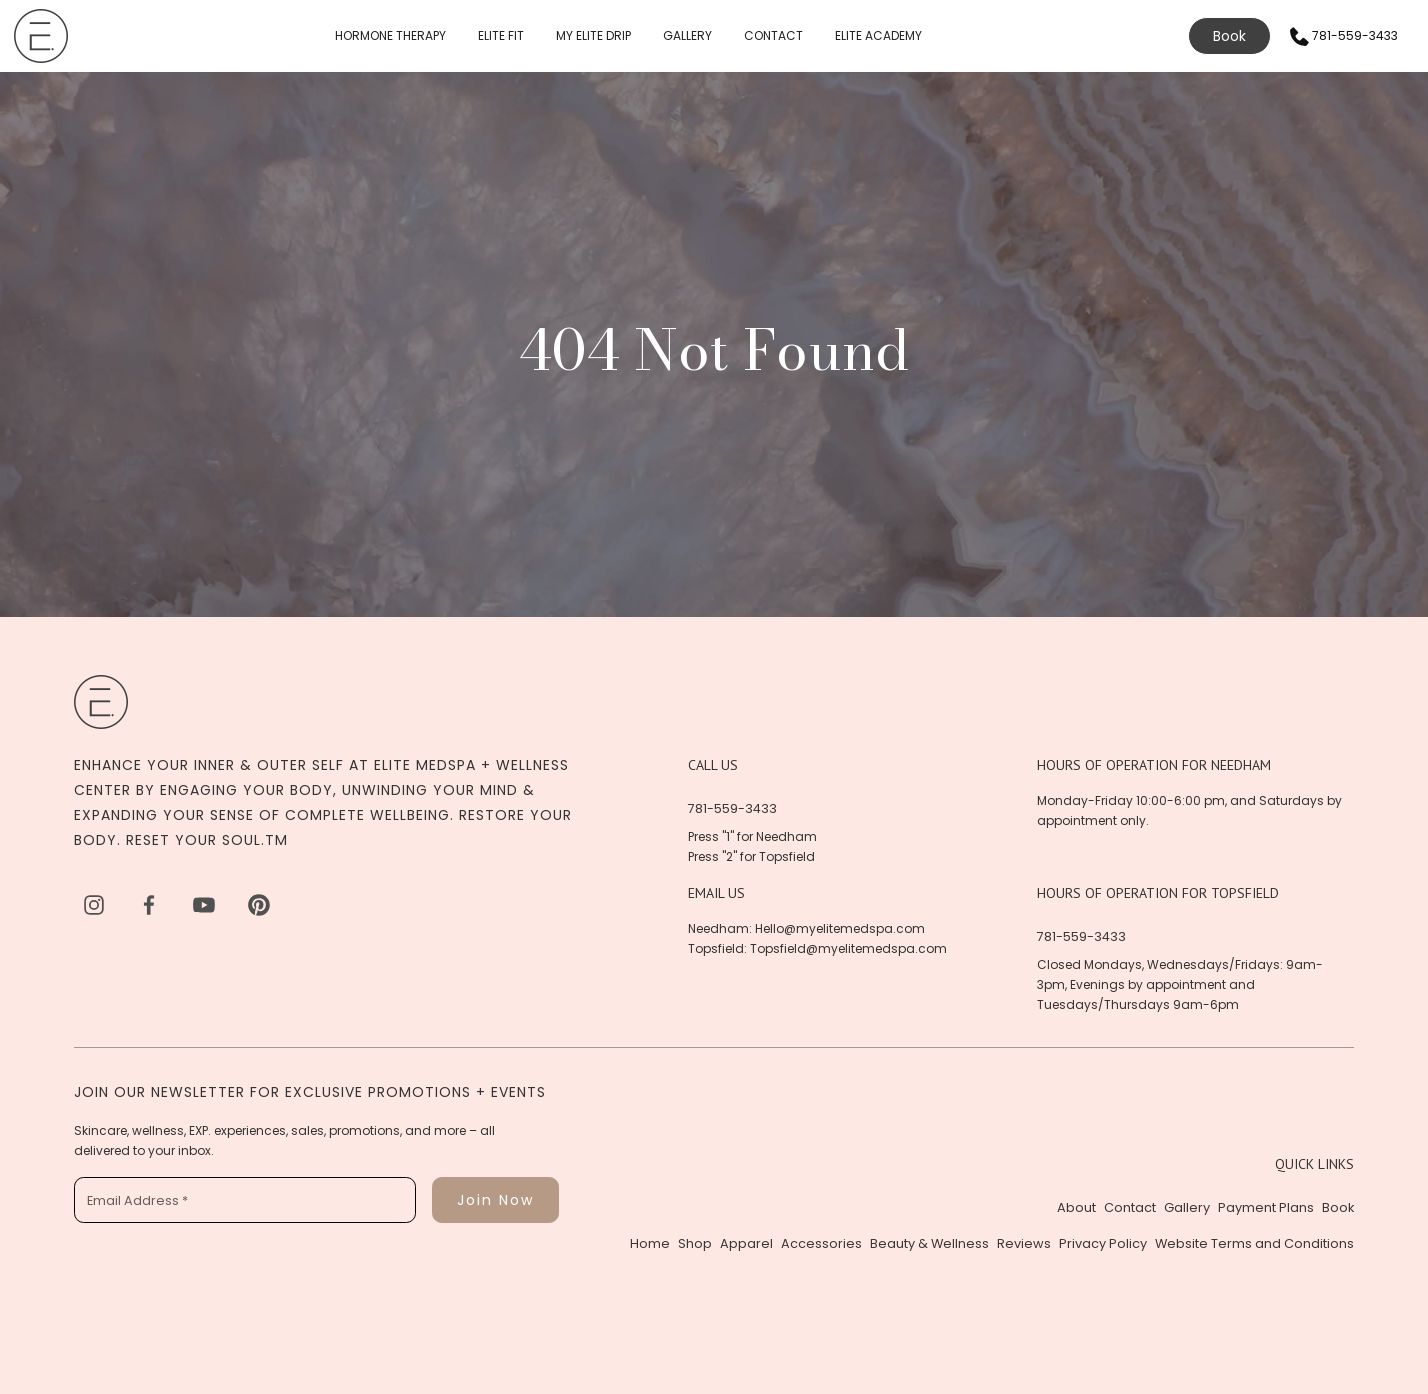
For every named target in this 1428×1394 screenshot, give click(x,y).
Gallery (1187, 1207)
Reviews (1024, 1243)
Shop (695, 1243)
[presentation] (226, 1278)
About (1076, 1207)
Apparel (746, 1243)
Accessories (821, 1243)
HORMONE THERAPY (390, 35)
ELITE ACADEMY (878, 35)
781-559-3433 (732, 808)
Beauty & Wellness (929, 1243)
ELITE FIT (501, 35)
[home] (41, 36)
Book (1229, 36)
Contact (1130, 1207)
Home (650, 1243)
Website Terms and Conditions (1254, 1243)
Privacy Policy (1103, 1243)
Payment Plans (1266, 1207)
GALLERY (687, 35)
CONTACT (773, 35)
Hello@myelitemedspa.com (840, 928)
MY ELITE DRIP (593, 35)
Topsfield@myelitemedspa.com (848, 948)
